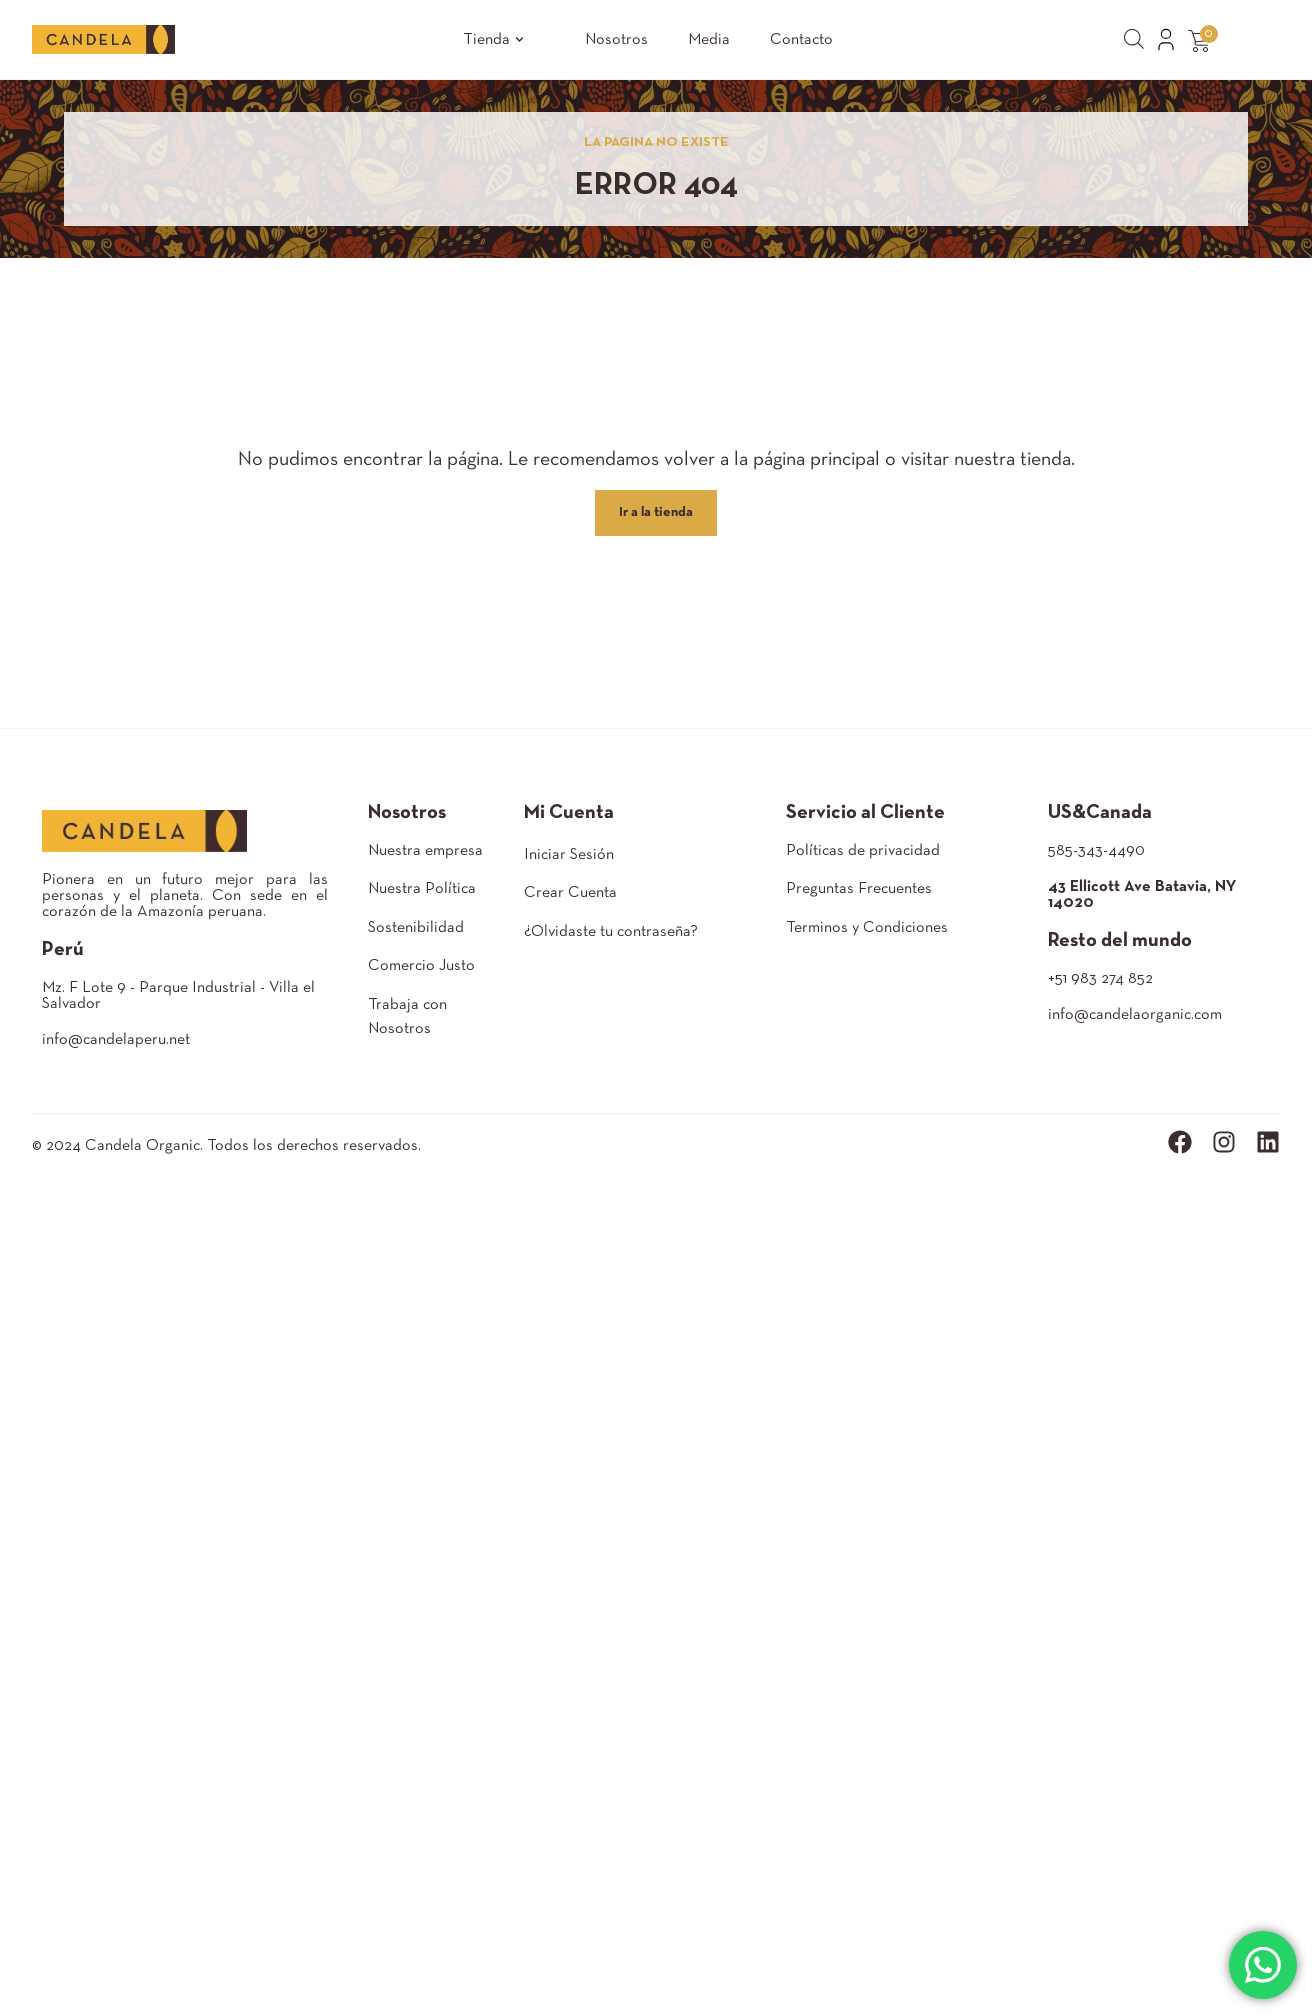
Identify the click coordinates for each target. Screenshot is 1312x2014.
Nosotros (616, 40)
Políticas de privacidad (863, 851)
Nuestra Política (422, 889)
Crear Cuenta (570, 893)
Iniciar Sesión (569, 855)
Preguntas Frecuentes (859, 889)
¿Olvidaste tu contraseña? (611, 932)
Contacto (801, 40)
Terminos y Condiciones (867, 928)
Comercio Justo (421, 966)
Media (709, 40)
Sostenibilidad (416, 928)
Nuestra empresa (425, 851)
